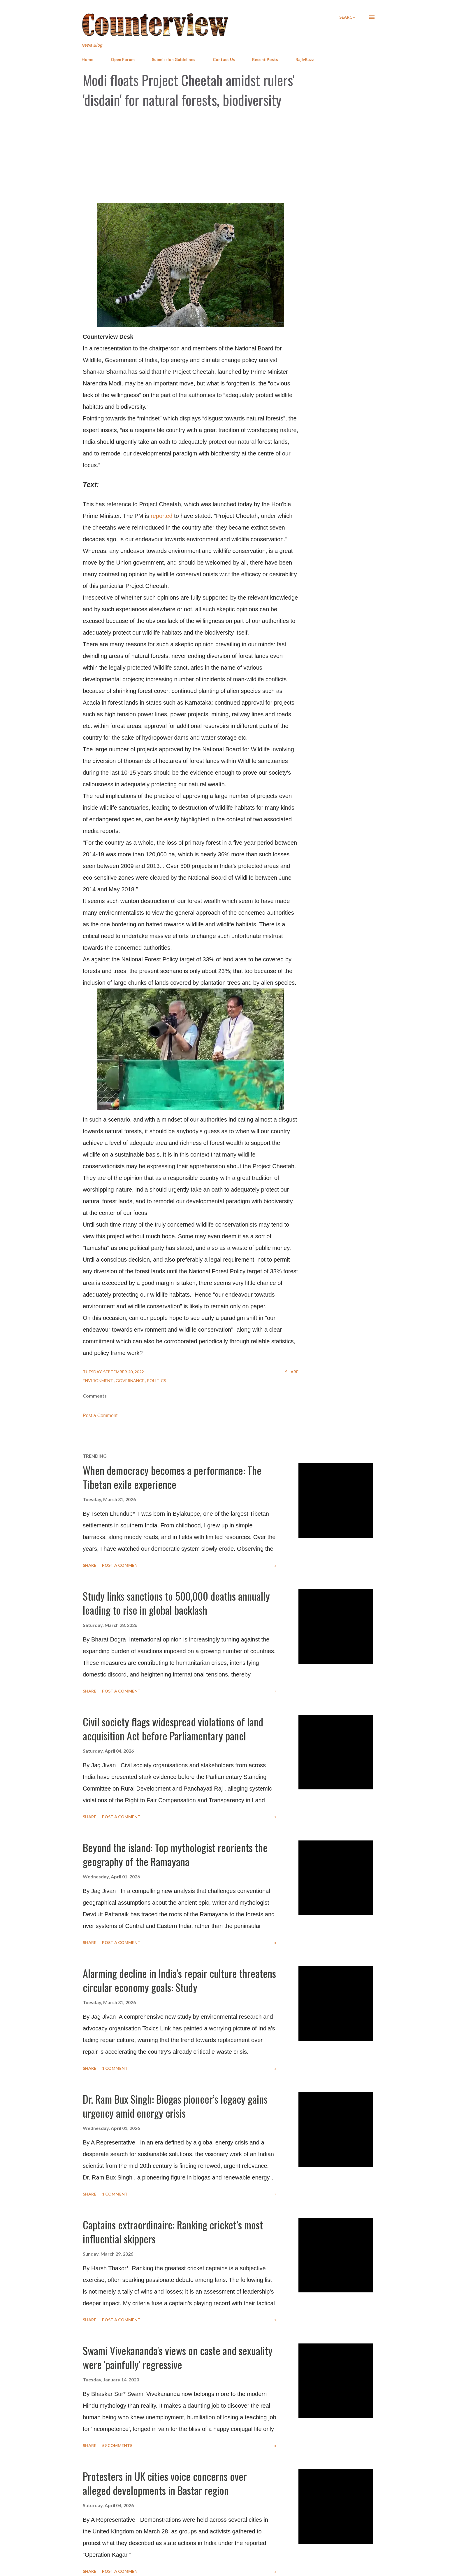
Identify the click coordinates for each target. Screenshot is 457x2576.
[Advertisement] (228, 156)
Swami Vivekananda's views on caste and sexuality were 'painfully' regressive (178, 2357)
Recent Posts (265, 59)
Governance (130, 1380)
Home (87, 59)
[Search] (347, 17)
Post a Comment (100, 1415)
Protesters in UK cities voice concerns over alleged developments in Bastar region (165, 2483)
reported (162, 516)
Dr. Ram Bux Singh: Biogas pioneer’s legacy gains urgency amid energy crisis (175, 2106)
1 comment (115, 2068)
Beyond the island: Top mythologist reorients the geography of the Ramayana (175, 1854)
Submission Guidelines (173, 59)
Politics (156, 1380)
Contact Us (224, 59)
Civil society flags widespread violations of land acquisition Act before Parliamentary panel (173, 1728)
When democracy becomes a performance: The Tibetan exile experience (172, 1477)
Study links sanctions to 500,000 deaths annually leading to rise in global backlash (176, 1603)
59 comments (117, 2445)
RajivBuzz (305, 59)
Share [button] (291, 1371)
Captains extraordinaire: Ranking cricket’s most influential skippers (173, 2231)
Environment (98, 1380)
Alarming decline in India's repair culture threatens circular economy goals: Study (179, 1980)
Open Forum (123, 59)
